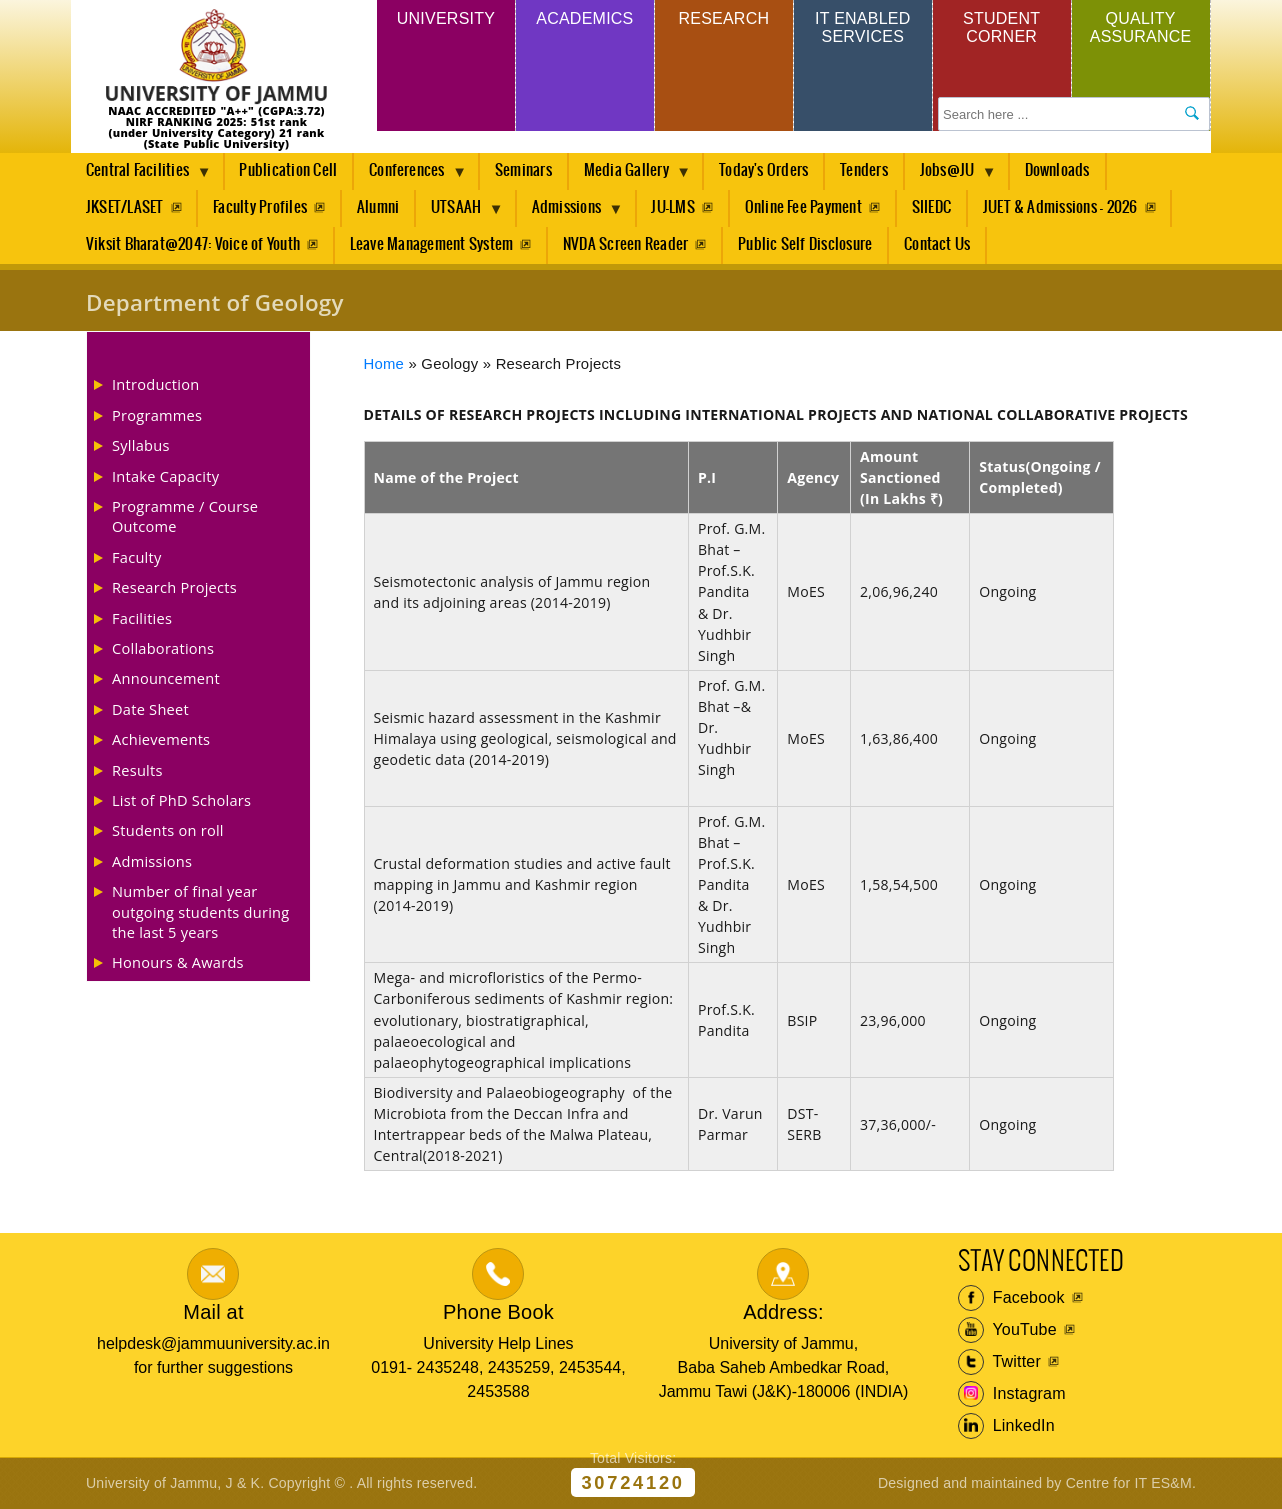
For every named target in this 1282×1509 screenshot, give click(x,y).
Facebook (1011, 1298)
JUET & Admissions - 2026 (1060, 207)
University (446, 18)
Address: (783, 1312)
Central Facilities (141, 176)
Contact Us (937, 244)
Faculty (137, 557)
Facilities (142, 618)
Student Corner (1001, 27)
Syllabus (141, 445)
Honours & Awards (178, 962)
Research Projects (174, 587)
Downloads (1057, 170)
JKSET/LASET (125, 207)
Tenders (864, 170)
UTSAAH (460, 213)
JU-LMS (672, 207)
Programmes (157, 415)
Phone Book (498, 1312)
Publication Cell (288, 170)
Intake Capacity (165, 476)
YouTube (1007, 1330)
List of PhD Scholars (181, 800)
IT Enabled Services (862, 27)
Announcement (166, 678)
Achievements (161, 739)
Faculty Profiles (260, 207)
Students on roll (168, 830)
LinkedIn (1006, 1426)
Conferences (410, 176)
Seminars (523, 170)
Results (137, 770)
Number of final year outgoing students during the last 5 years (200, 911)
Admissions (570, 213)
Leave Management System (432, 244)
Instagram (1012, 1394)
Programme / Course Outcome (185, 516)
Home (384, 364)
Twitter (999, 1362)
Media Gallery (630, 176)
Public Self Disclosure (805, 244)
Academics (584, 18)
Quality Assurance (1141, 27)
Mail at (213, 1312)
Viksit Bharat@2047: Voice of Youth (193, 244)
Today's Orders (763, 170)
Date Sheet (150, 709)
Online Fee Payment (803, 207)
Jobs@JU (951, 176)
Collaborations (163, 648)
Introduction (155, 384)
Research (723, 18)
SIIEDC (931, 207)
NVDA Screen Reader (625, 244)
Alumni (378, 207)
